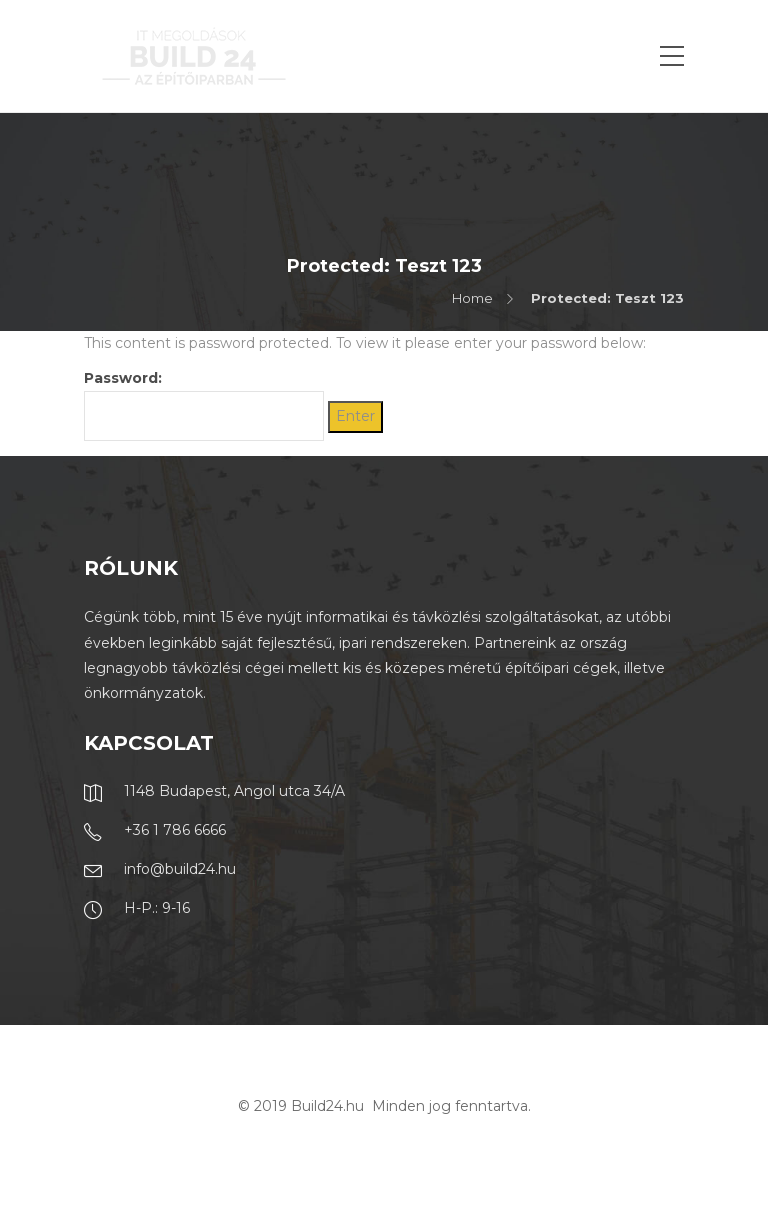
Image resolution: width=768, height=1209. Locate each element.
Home (472, 298)
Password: (204, 405)
